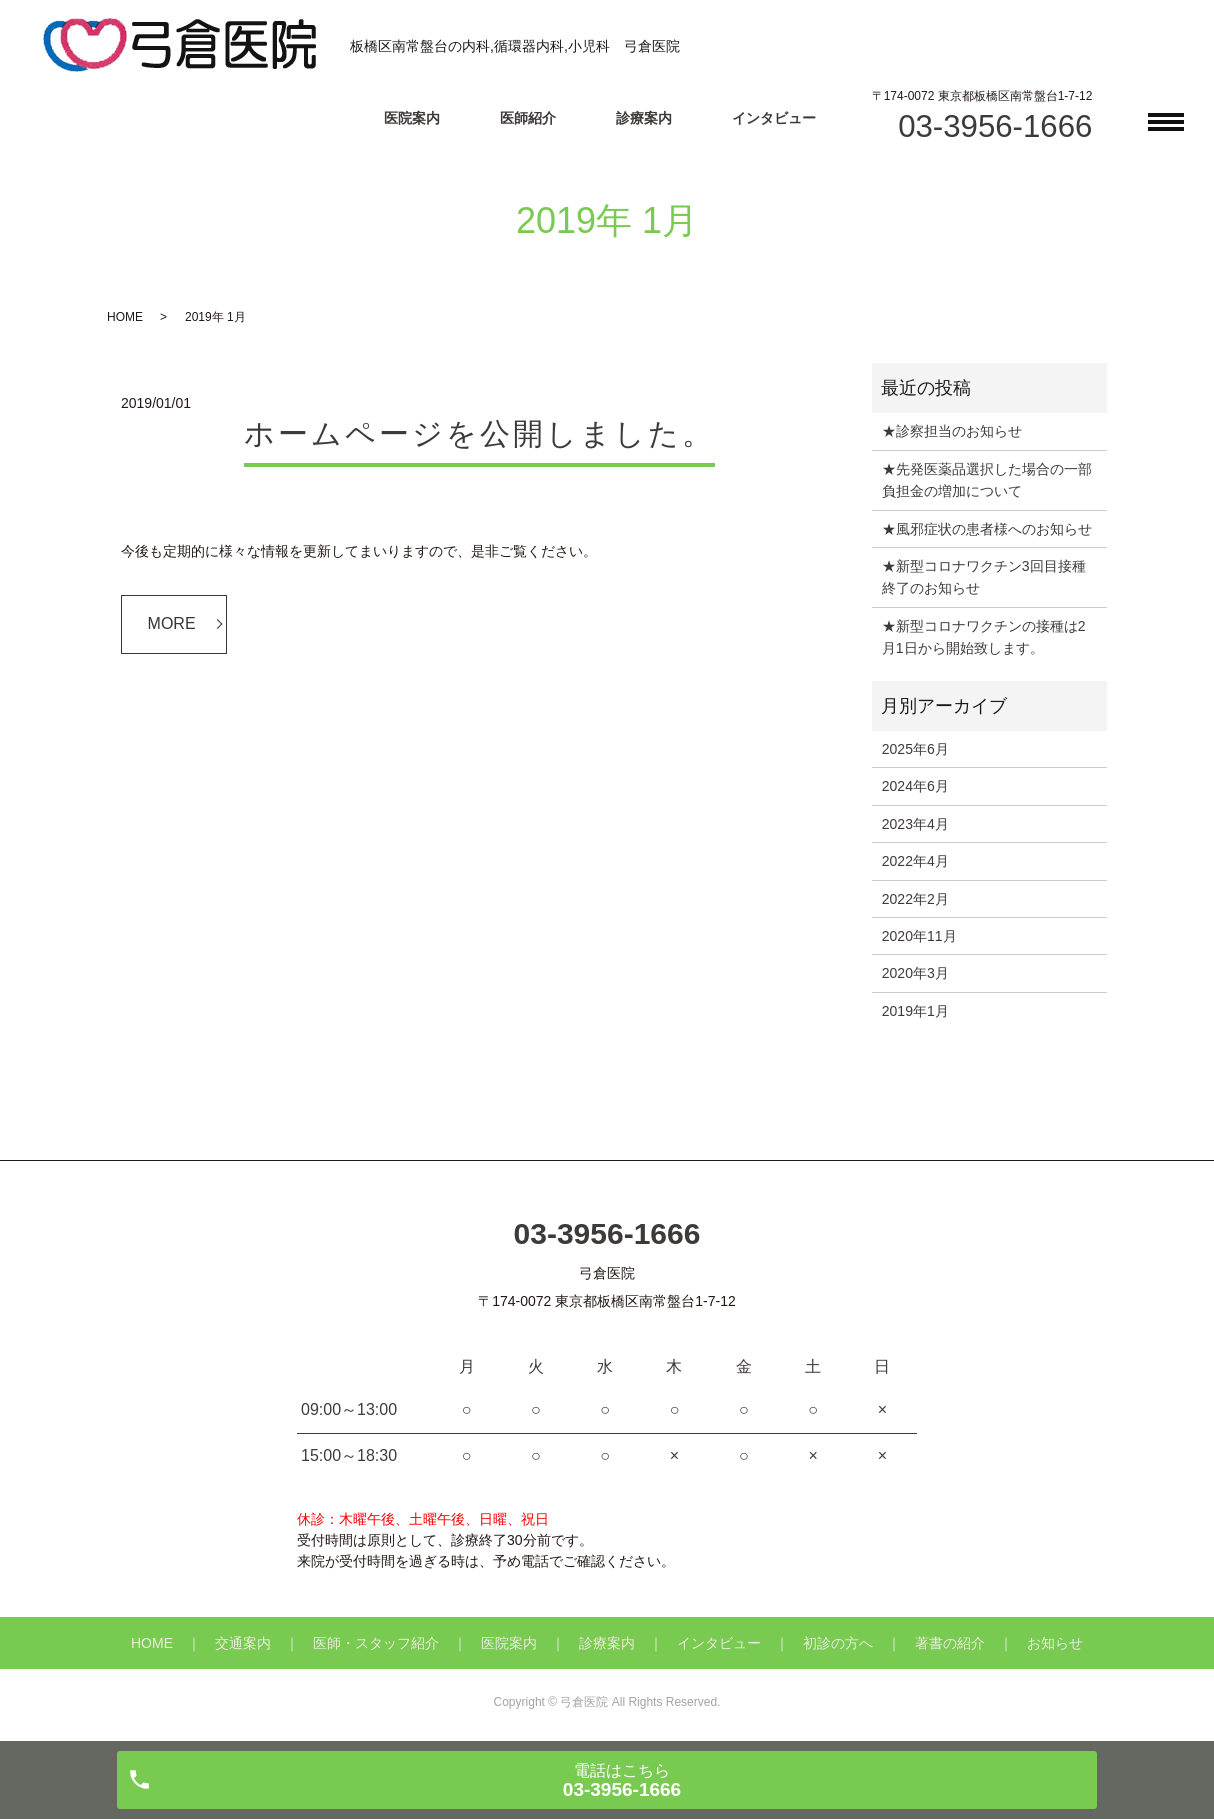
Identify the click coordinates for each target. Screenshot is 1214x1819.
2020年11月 (919, 936)
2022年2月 (915, 899)
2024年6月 (915, 786)
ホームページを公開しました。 (479, 433)
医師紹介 (528, 118)
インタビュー (774, 118)
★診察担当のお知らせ (952, 431)
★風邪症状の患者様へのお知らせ (987, 529)
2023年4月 (915, 824)
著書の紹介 (950, 1643)
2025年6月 (915, 749)
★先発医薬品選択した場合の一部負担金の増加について (987, 480)
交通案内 (243, 1643)
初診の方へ (838, 1643)
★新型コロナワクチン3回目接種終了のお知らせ (984, 577)
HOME (125, 317)
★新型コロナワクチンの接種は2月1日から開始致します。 (984, 637)
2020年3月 (915, 973)
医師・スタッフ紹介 (376, 1643)
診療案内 (644, 118)
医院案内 (412, 118)
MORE (172, 623)
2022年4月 (915, 861)
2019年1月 (915, 1011)
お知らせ (1055, 1643)
